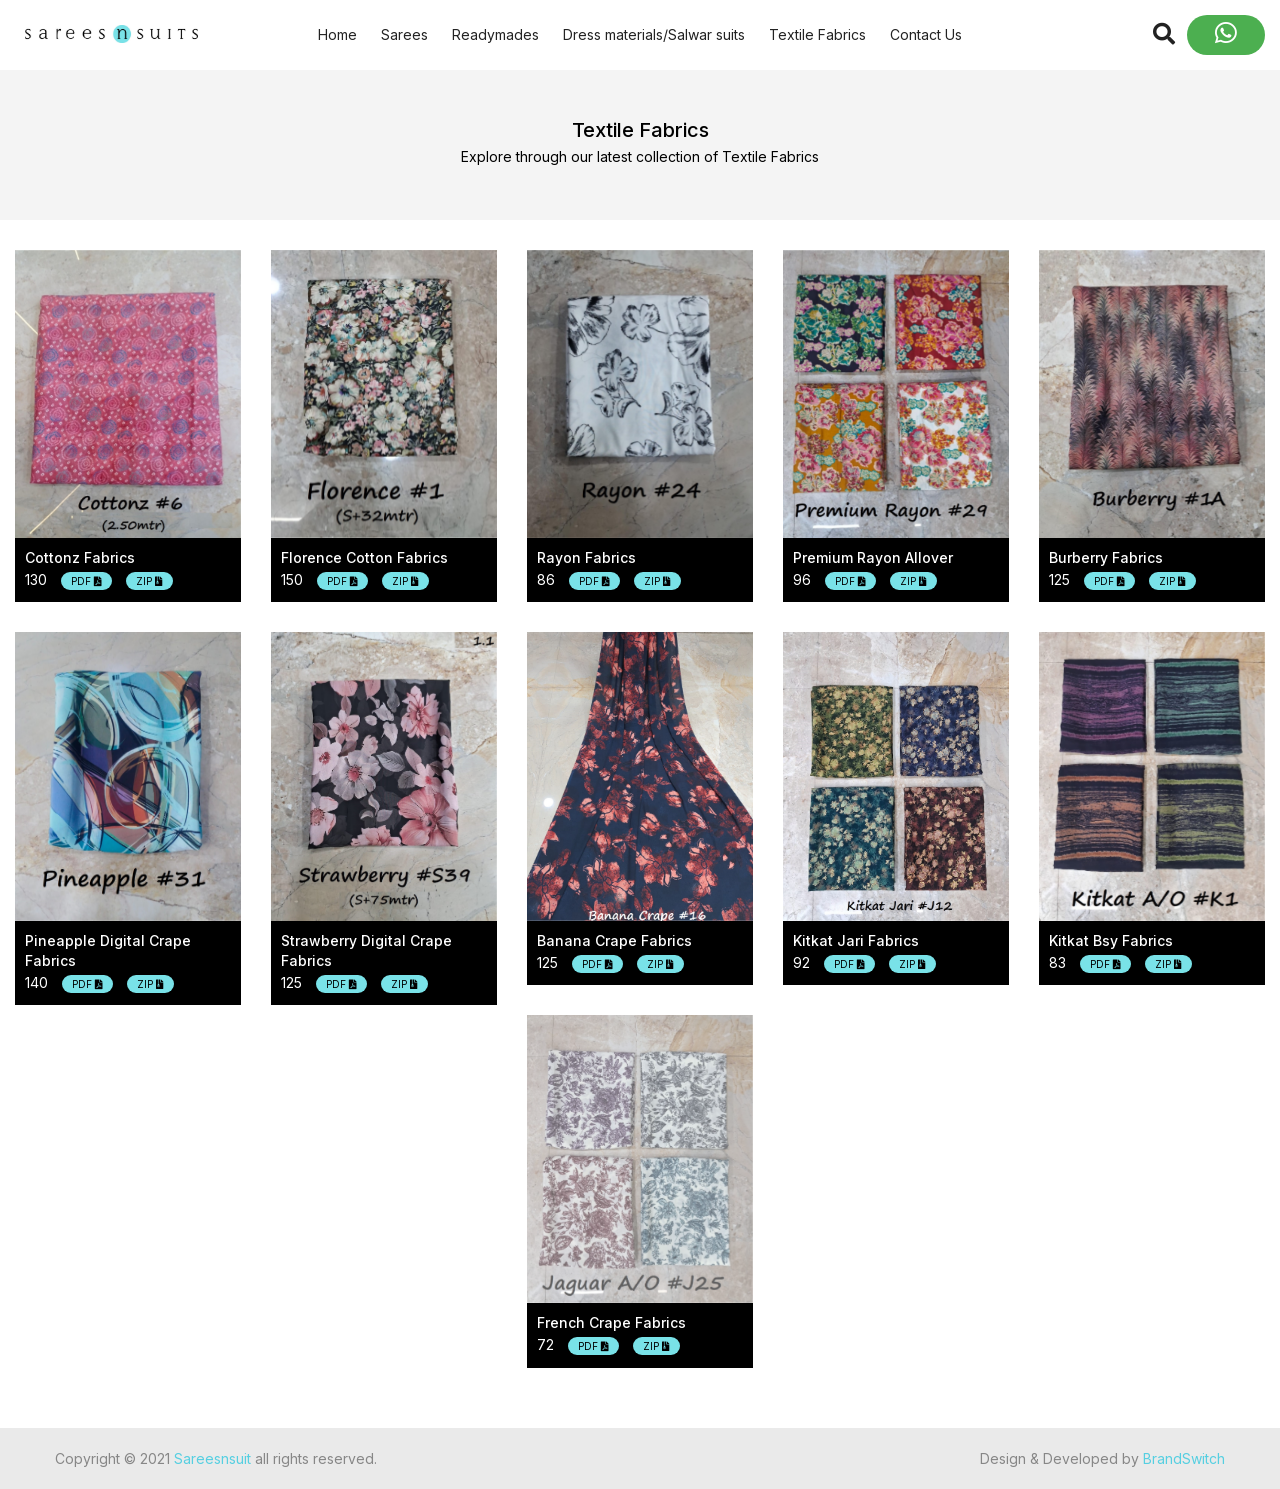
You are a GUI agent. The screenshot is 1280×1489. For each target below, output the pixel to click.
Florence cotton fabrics (364, 557)
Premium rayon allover (873, 557)
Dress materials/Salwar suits (654, 34)
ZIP (149, 581)
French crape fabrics (611, 1322)
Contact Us (926, 34)
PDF (86, 581)
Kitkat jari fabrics (856, 940)
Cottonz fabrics (80, 557)
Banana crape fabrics (614, 940)
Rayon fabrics (586, 557)
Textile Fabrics (817, 34)
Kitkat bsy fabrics (1111, 940)
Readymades (495, 34)
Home (337, 34)
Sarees (404, 34)
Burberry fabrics (1106, 557)
